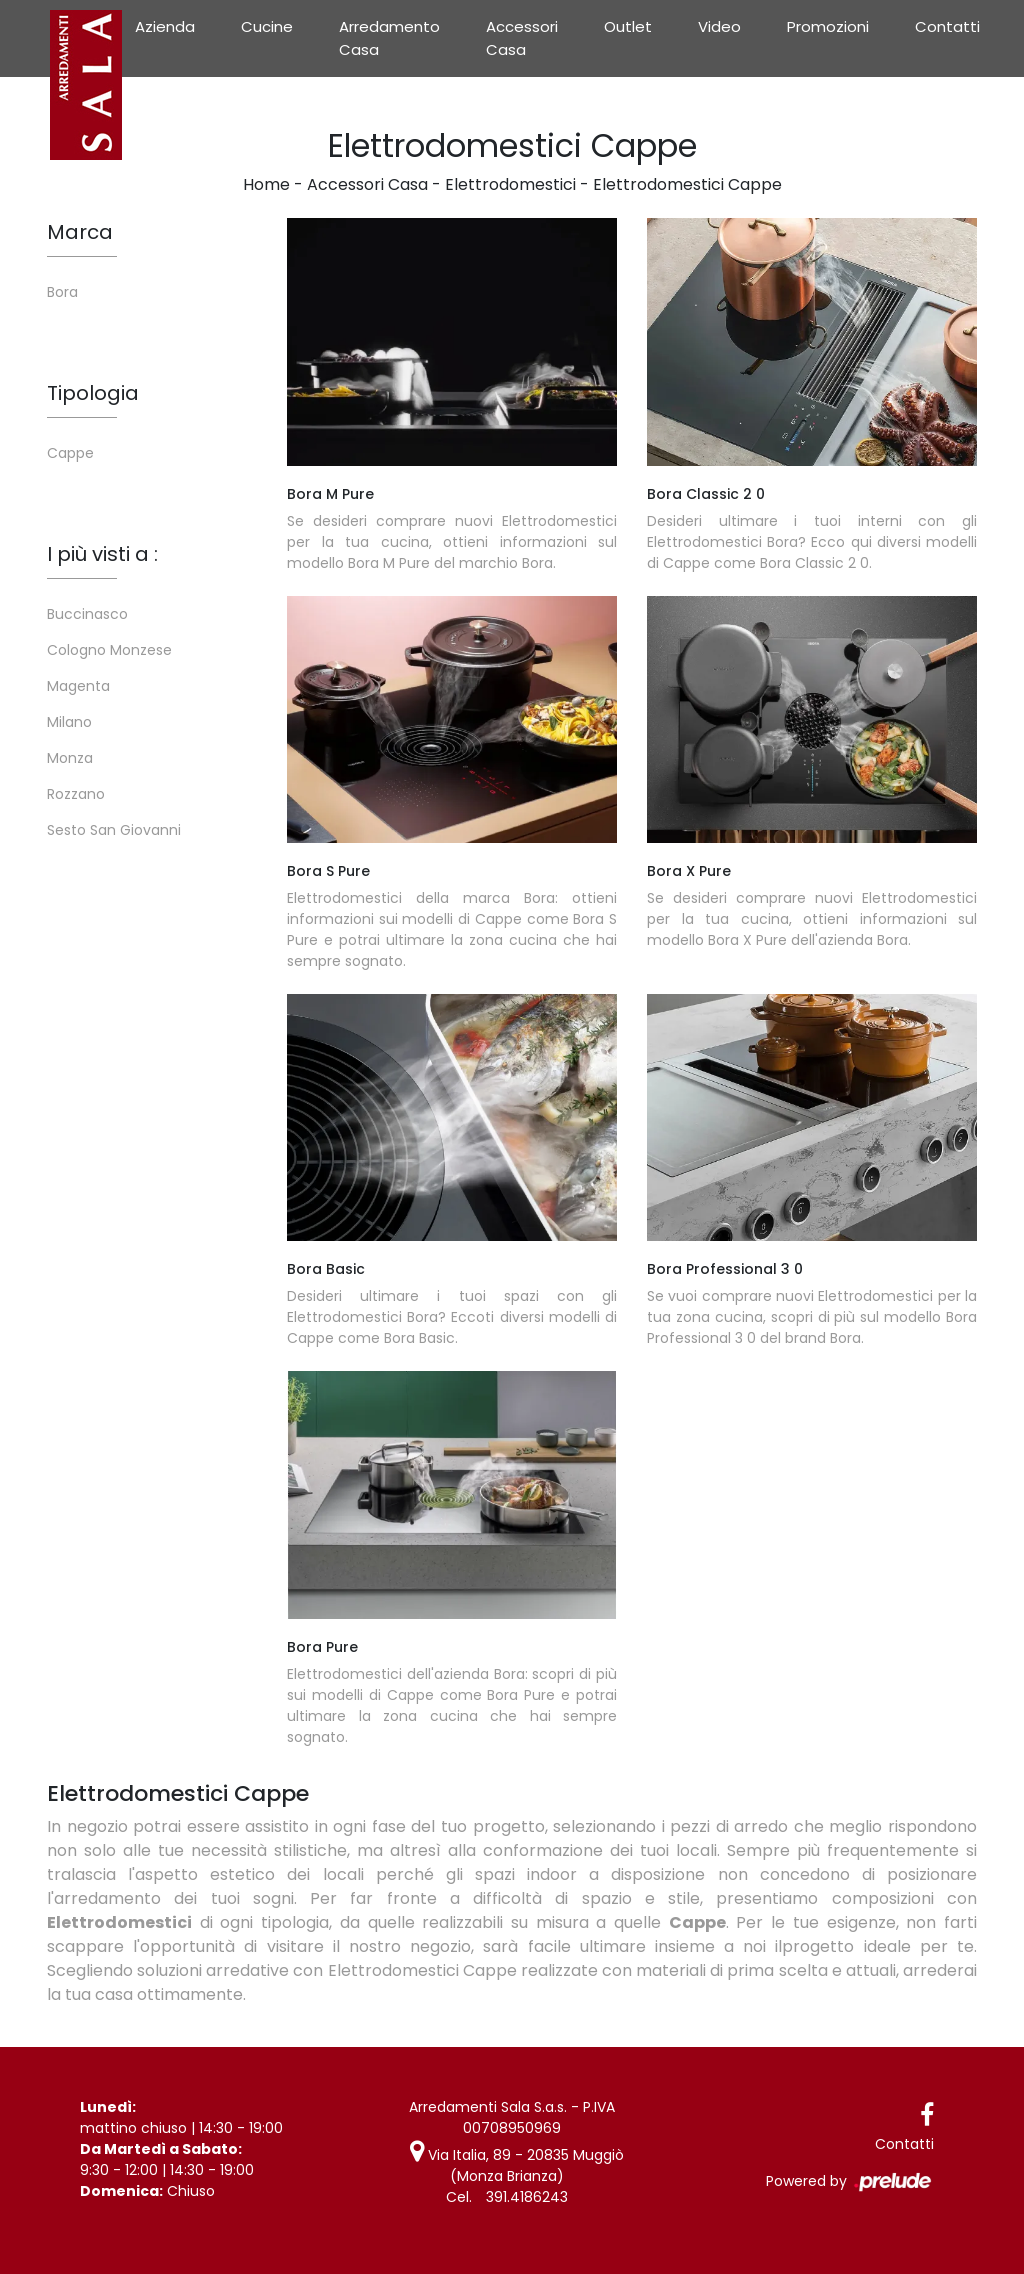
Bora (62, 292)
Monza (70, 758)
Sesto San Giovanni (114, 830)
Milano (69, 722)
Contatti (947, 26)
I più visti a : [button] (102, 554)
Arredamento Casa (389, 38)
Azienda (165, 26)
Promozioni (828, 26)
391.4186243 (527, 2197)
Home (266, 184)
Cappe (70, 453)
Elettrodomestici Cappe (687, 184)
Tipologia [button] (93, 393)
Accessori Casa (522, 38)
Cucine (267, 26)
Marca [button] (80, 232)
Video (719, 26)
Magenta (78, 686)
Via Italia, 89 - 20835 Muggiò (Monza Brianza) (517, 2165)
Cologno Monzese (109, 650)
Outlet (628, 26)
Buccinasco (87, 614)
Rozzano (76, 794)
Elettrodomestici (510, 184)
